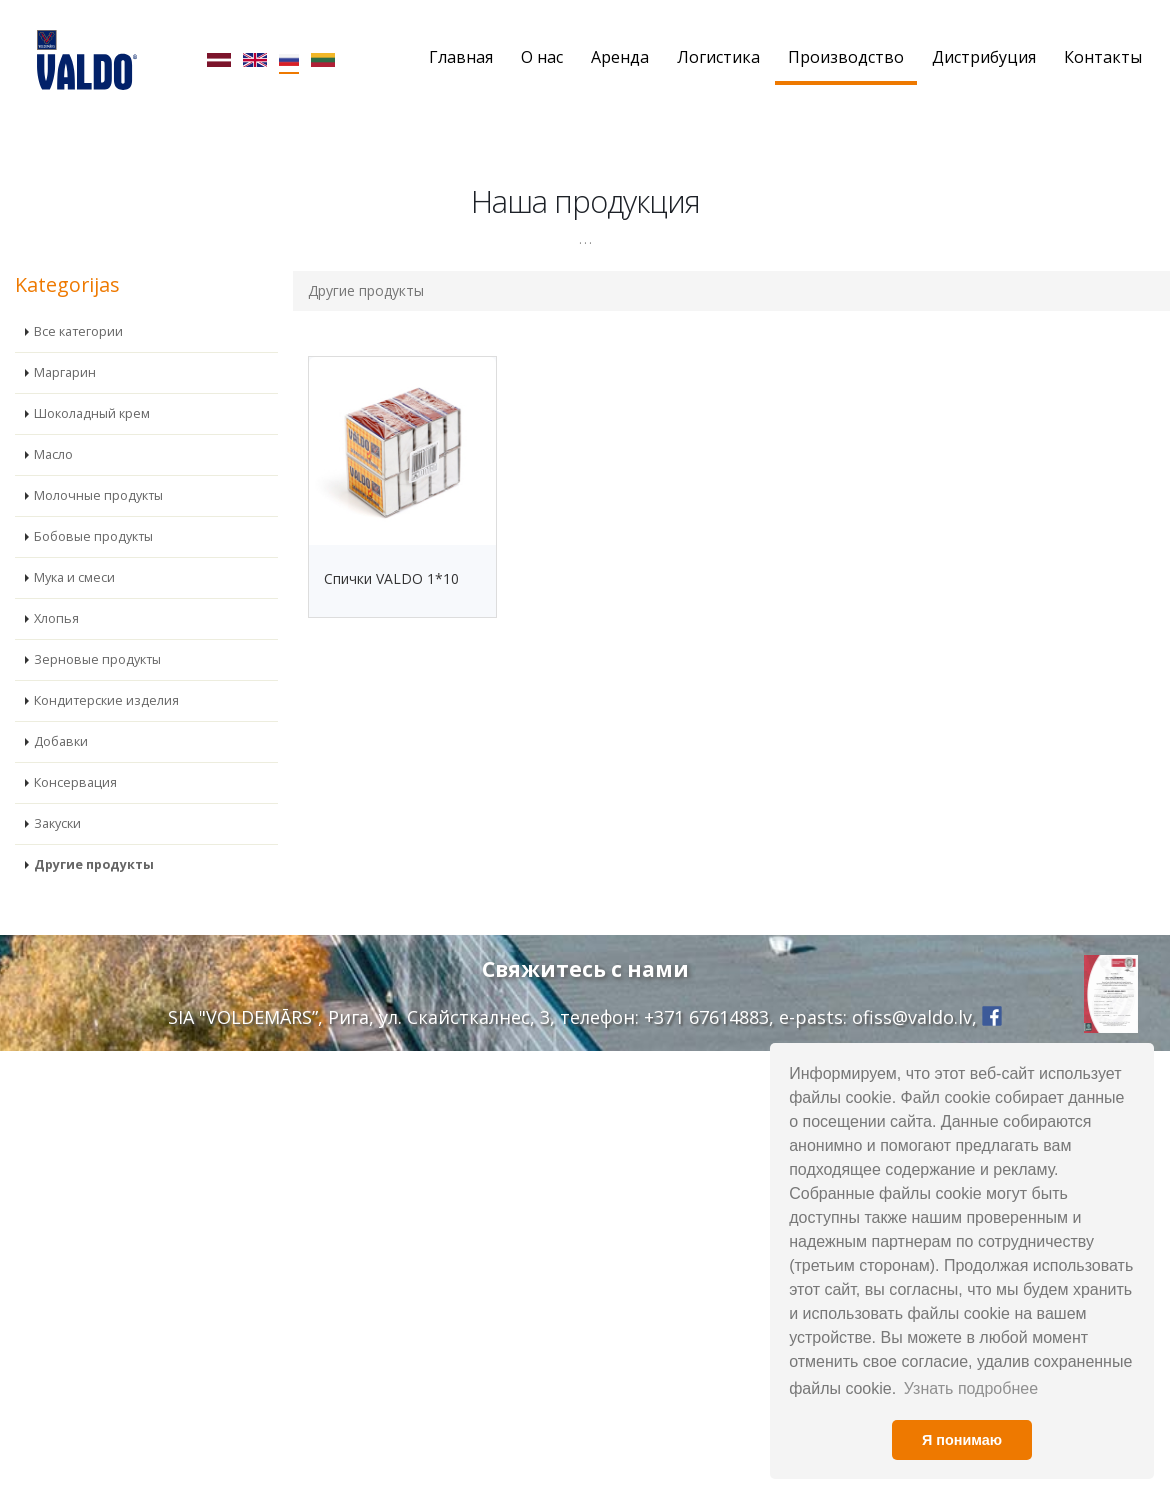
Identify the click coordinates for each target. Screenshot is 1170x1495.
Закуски (57, 823)
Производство (846, 57)
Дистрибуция (984, 57)
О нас (542, 57)
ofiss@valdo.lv (912, 1017)
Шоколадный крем (92, 413)
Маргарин (65, 372)
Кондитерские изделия (106, 700)
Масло (53, 454)
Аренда (620, 57)
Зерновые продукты (97, 659)
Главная (461, 57)
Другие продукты (94, 864)
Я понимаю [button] (962, 1440)
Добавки (61, 741)
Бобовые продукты (93, 536)
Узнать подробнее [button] (971, 1388)
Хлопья (56, 618)
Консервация (75, 782)
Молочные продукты (98, 495)
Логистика (718, 57)
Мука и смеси (74, 577)
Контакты (1103, 57)
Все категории (78, 331)
